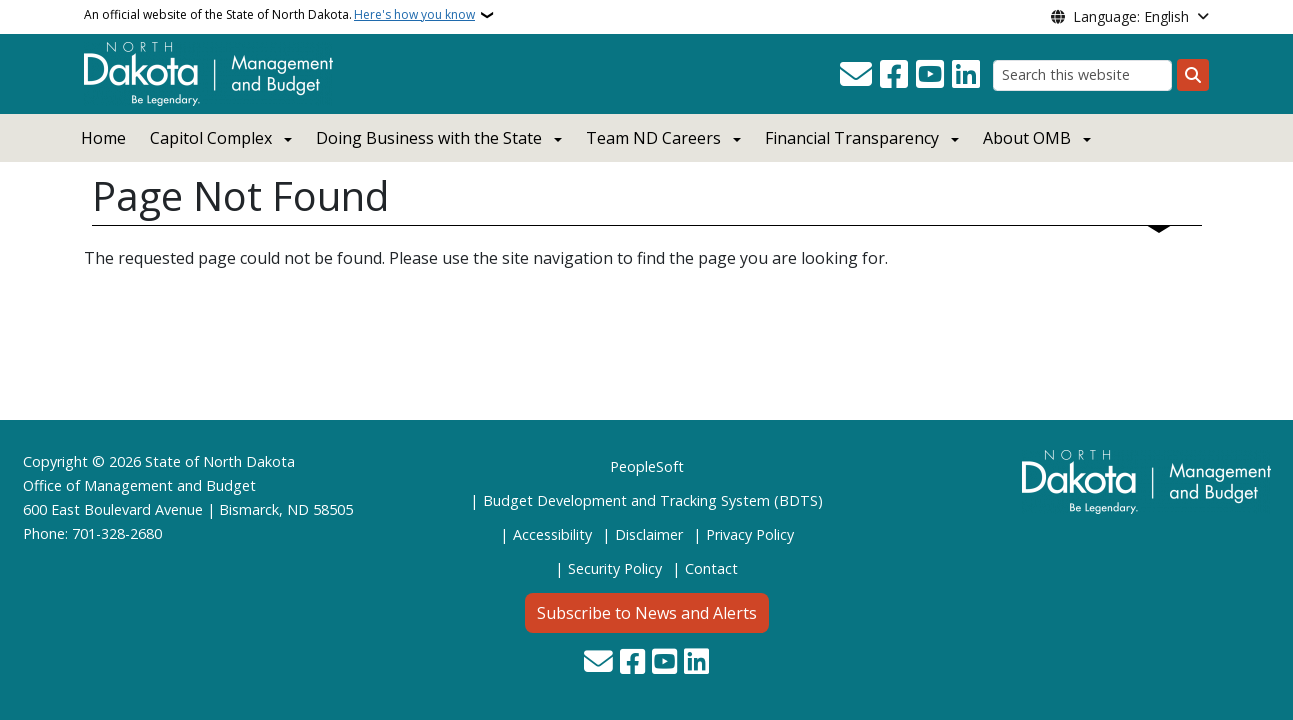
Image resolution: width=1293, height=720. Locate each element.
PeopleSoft (647, 466)
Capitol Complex (211, 138)
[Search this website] (1082, 75)
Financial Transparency (852, 138)
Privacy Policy (750, 534)
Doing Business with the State (429, 138)
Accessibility (552, 534)
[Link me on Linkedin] (966, 75)
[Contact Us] (856, 75)
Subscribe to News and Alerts (647, 613)
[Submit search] (1193, 75)
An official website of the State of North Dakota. (279, 15)
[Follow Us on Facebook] (894, 75)
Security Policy (615, 568)
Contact (711, 568)
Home (103, 138)
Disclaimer (649, 534)
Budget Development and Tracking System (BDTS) (653, 500)
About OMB (1027, 138)
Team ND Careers (653, 138)
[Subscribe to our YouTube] (930, 75)
